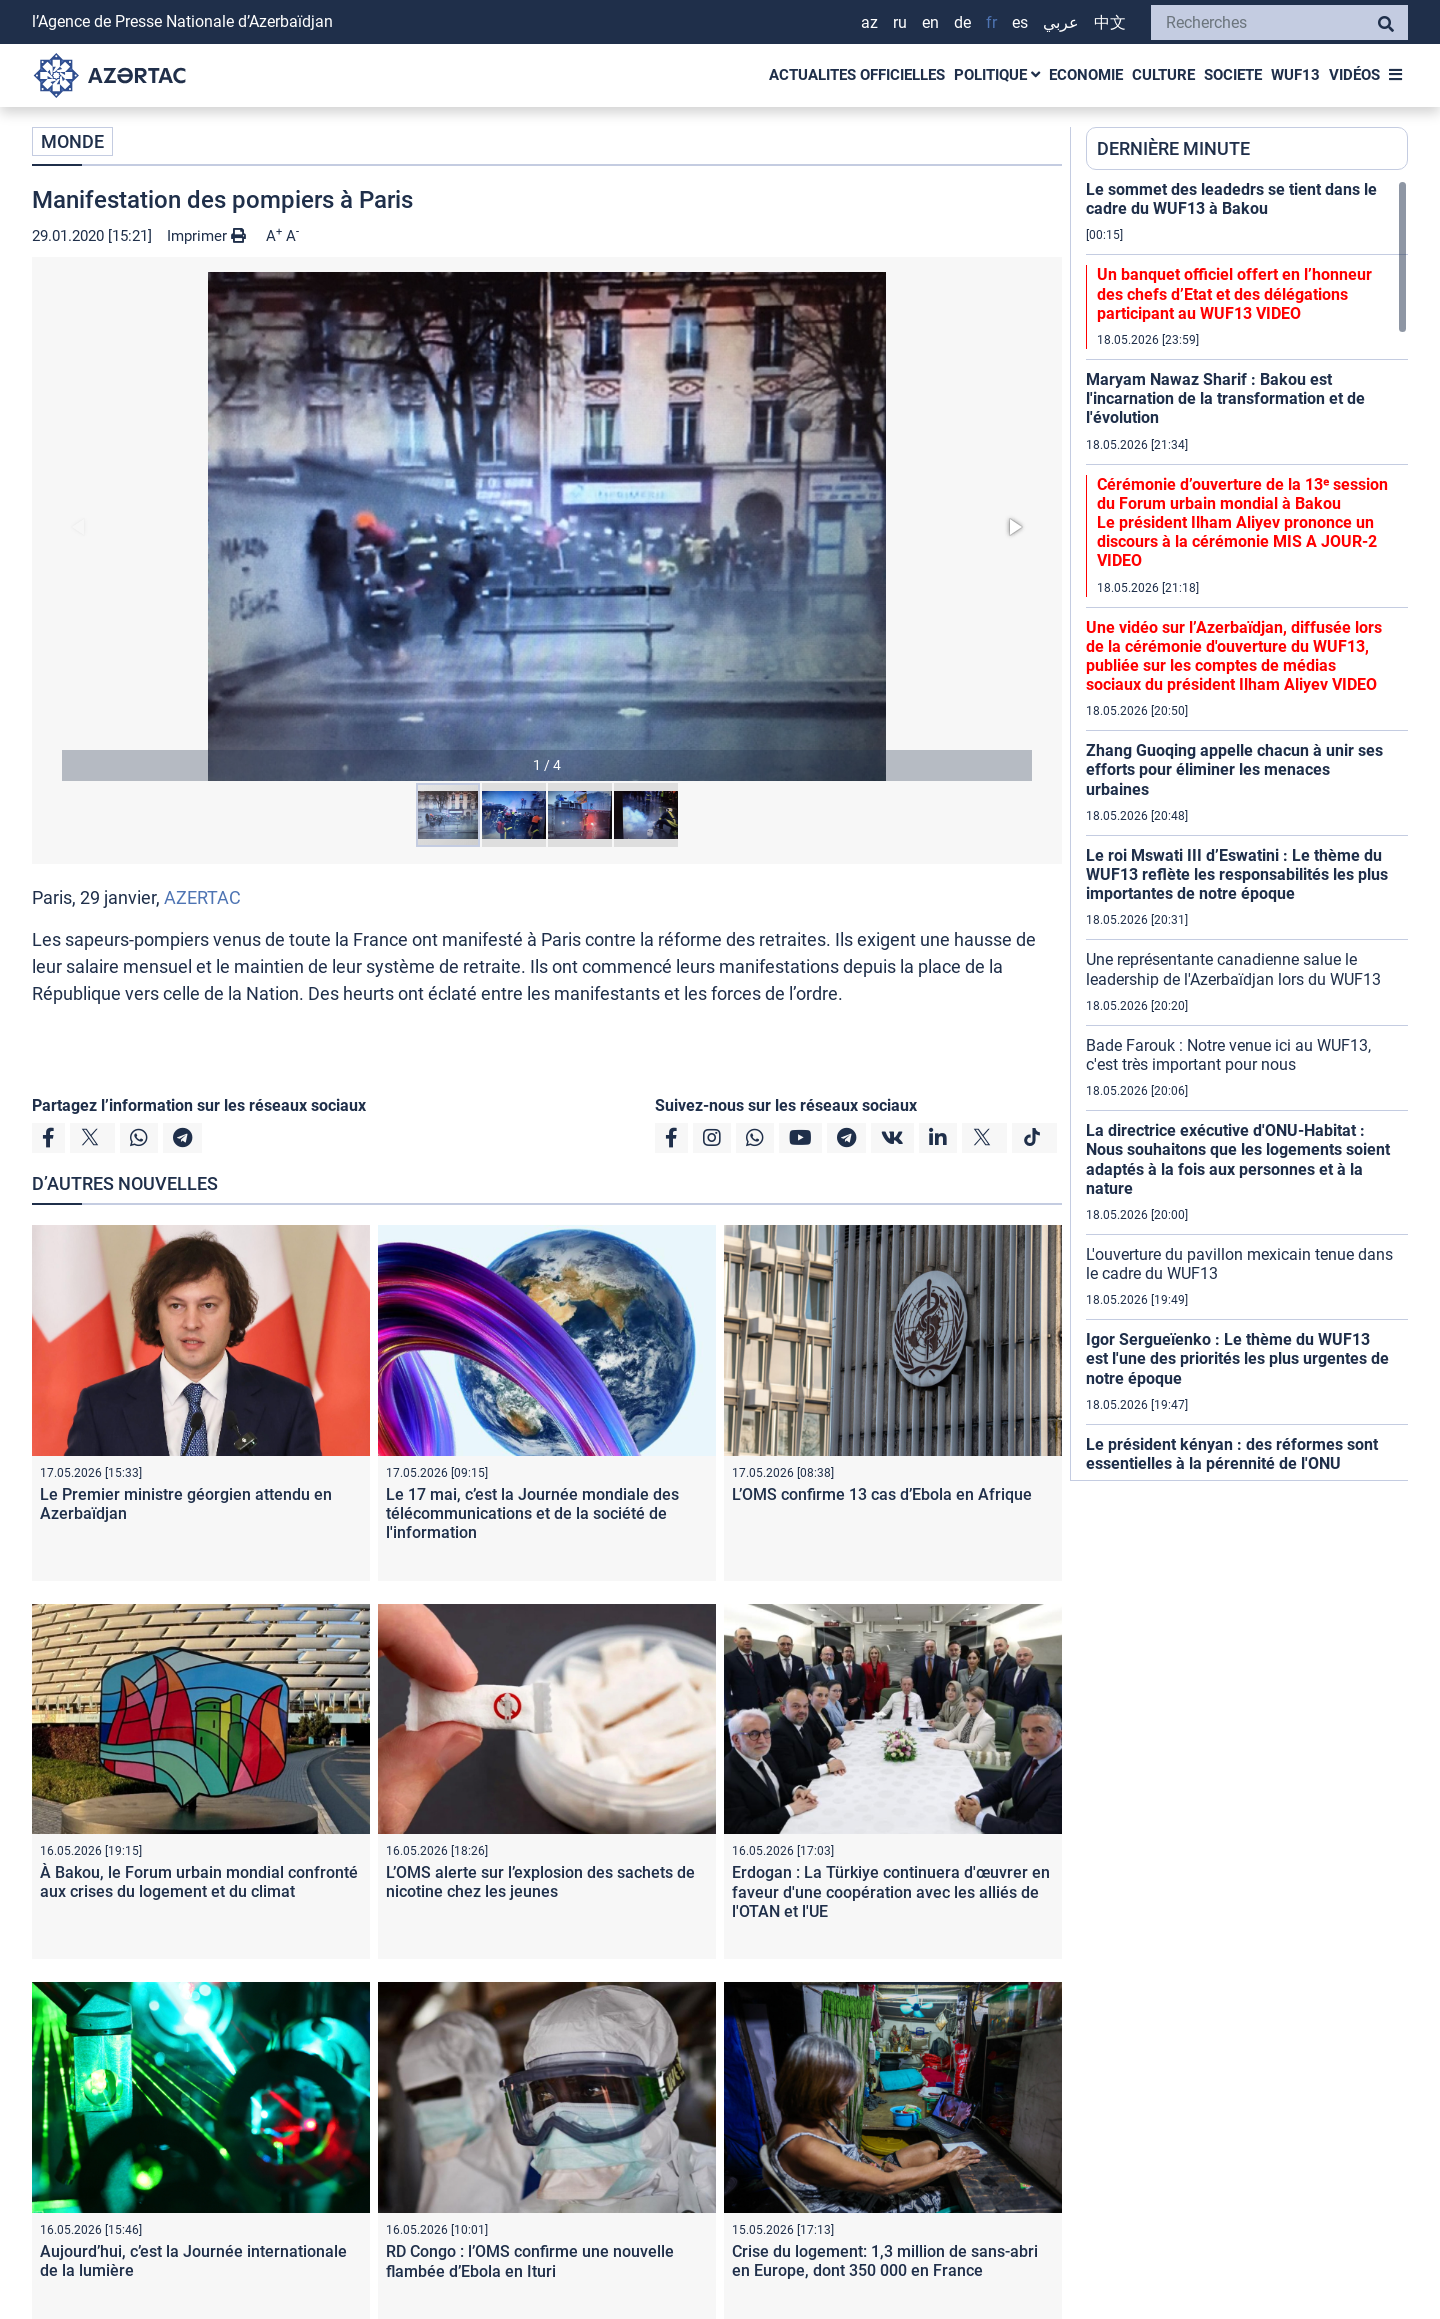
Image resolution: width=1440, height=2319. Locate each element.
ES (1020, 22)
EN (930, 22)
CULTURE (1163, 75)
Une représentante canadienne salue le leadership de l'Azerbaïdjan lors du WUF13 (1233, 969)
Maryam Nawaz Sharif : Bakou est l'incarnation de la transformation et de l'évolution (1225, 398)
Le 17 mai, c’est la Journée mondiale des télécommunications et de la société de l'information (532, 1513)
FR (991, 22)
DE (962, 22)
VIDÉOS (1354, 75)
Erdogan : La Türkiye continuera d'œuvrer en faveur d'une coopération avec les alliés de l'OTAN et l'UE (891, 1891)
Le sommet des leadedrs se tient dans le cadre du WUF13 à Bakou (1231, 199)
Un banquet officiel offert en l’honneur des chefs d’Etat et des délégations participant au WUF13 (1234, 293)
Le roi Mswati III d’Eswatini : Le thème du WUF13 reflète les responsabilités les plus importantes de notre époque (1237, 874)
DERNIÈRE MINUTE (1173, 148)
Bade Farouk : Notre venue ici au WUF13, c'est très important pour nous (1228, 1055)
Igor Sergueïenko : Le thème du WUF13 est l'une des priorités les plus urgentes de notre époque (1237, 1358)
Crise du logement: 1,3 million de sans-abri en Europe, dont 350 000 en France (885, 2261)
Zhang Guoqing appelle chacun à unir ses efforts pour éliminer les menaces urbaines (1234, 769)
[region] (1247, 830)
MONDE (72, 141)
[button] (547, 526)
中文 (1110, 22)
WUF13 (1295, 75)
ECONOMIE (1086, 75)
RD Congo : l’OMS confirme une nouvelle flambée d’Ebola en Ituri (530, 2261)
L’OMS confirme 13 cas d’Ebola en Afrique (882, 1494)
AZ (869, 22)
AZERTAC (202, 897)
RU (900, 22)
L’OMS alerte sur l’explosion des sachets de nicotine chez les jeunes (540, 1882)
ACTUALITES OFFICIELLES (857, 75)
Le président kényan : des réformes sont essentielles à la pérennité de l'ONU (1232, 1454)
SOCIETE (1233, 75)
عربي (1061, 22)
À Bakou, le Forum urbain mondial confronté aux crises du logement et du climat (199, 1882)
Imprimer (206, 236)
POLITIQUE (997, 75)
